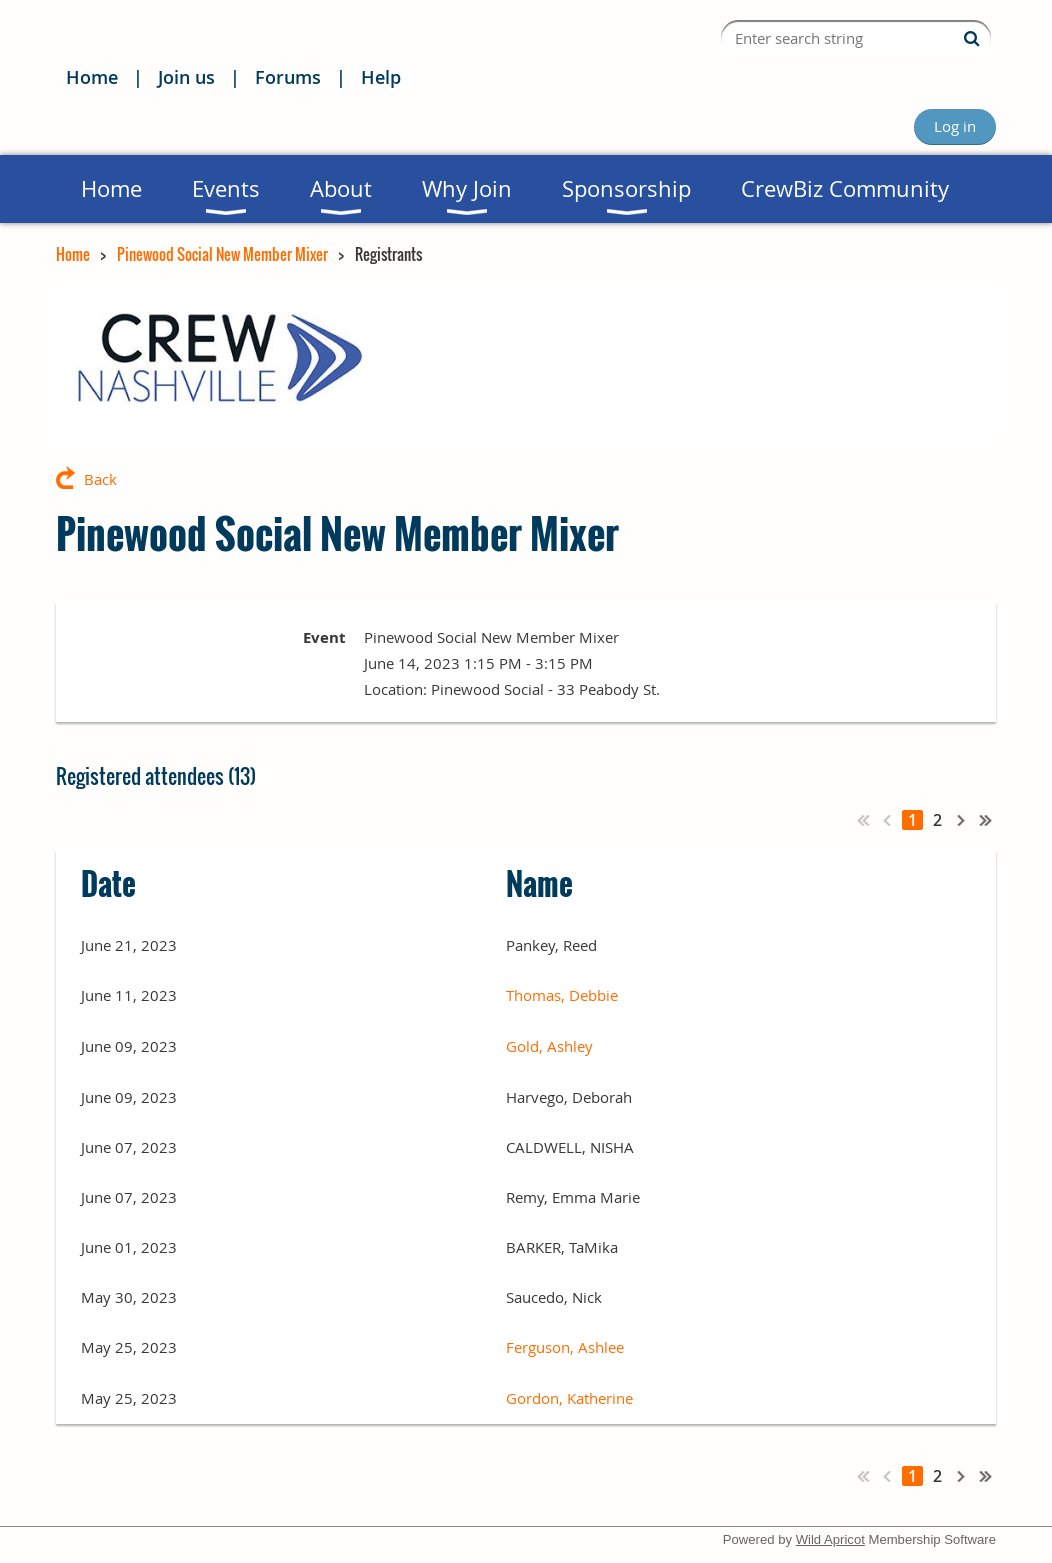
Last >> (986, 820)
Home (92, 77)
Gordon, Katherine (569, 1398)
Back (100, 479)
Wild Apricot (830, 1539)
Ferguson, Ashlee (565, 1347)
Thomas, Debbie (562, 995)
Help (381, 77)
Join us (186, 77)
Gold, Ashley (549, 1046)
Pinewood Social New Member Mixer (222, 254)
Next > (962, 820)
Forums (288, 77)
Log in (955, 126)
